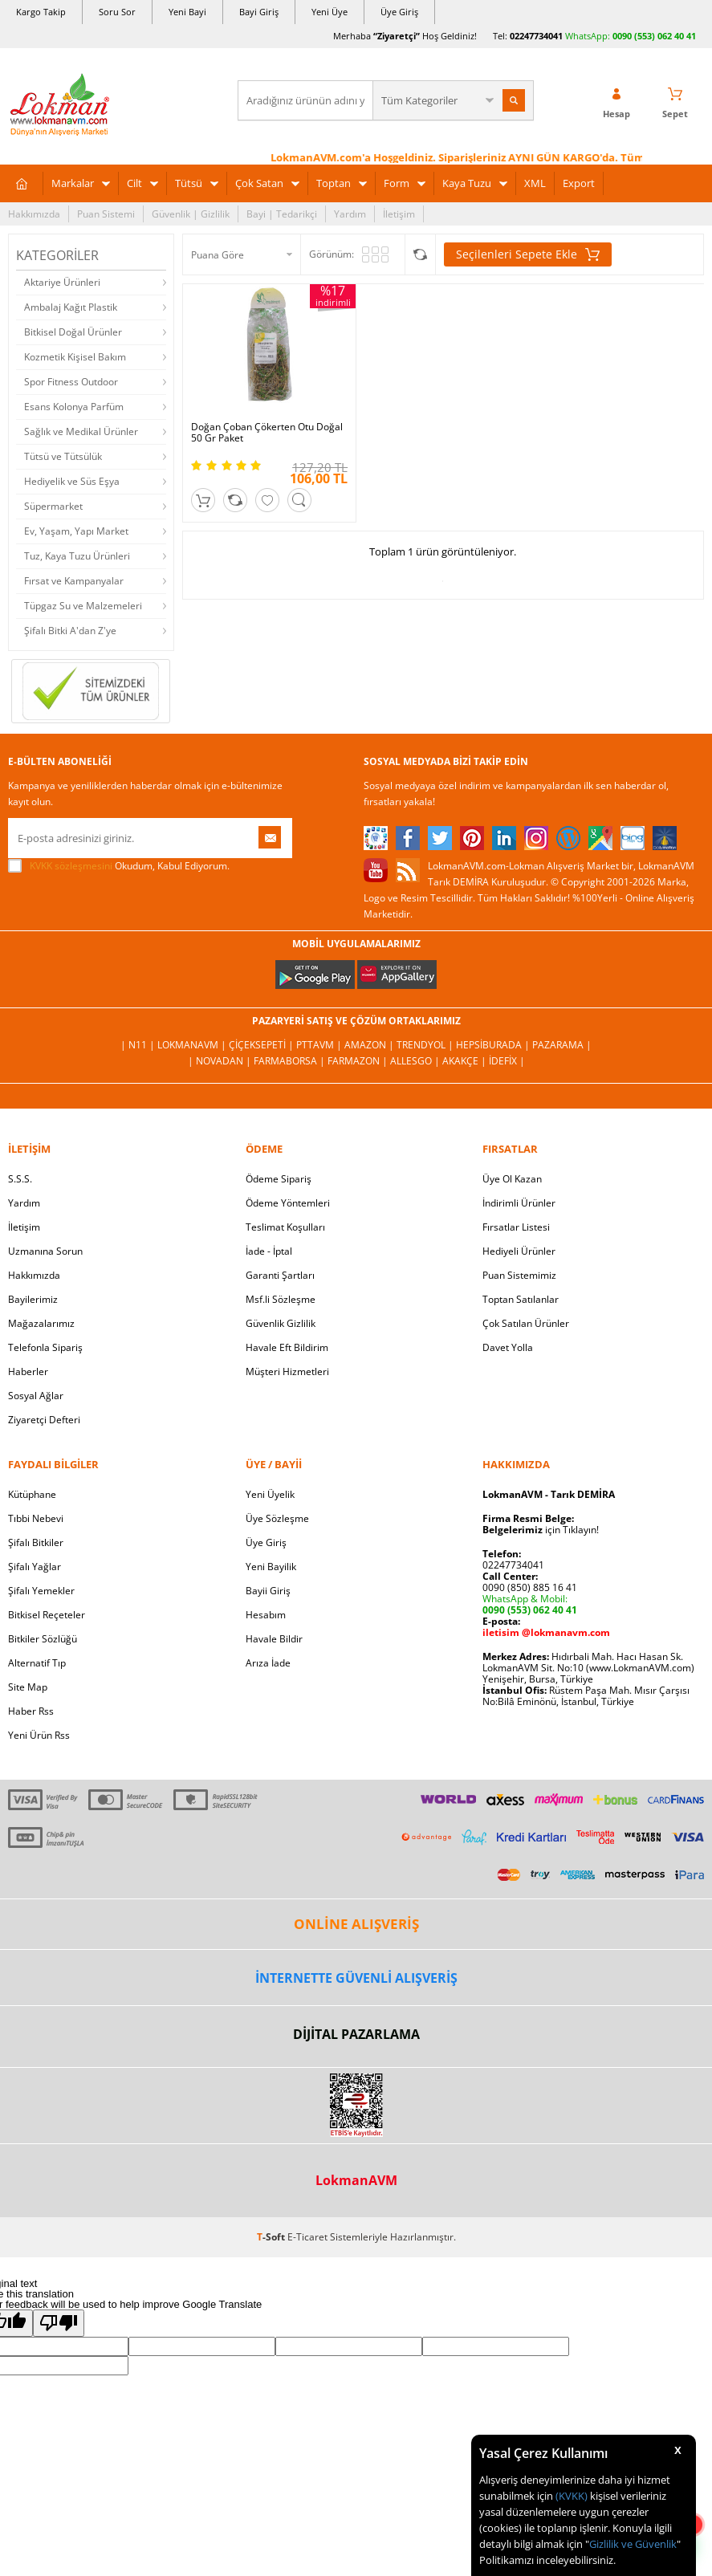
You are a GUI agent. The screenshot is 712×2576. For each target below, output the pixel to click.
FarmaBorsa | (291, 1061)
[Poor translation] (58, 2323)
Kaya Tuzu (466, 183)
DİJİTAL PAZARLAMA (356, 2034)
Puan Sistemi (106, 214)
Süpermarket (53, 506)
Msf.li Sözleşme (280, 1299)
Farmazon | (359, 1061)
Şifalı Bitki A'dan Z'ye (70, 630)
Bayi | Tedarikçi (281, 214)
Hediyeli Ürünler (518, 1251)
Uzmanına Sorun (45, 1251)
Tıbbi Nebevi (35, 1518)
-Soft (272, 2237)
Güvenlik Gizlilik (280, 1323)
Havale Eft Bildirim (287, 1347)
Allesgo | (416, 1061)
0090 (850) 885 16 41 (529, 1587)
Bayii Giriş (268, 1590)
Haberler (28, 1371)
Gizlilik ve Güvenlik (633, 2544)
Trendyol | (426, 1045)
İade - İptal (269, 1251)
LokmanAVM (356, 2180)
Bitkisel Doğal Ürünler (73, 332)
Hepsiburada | (494, 1045)
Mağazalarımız (41, 1323)
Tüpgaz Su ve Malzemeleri (83, 605)
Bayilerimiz (33, 1299)
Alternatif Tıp (37, 1663)
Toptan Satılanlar (520, 1299)
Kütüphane (32, 1494)
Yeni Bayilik (271, 1566)
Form (396, 183)
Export (579, 183)
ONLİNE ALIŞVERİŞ (356, 1924)
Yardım (350, 214)
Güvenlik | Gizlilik (191, 214)
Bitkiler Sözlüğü (42, 1639)
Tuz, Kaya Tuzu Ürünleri (77, 556)
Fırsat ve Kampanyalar (74, 581)
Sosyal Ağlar (35, 1395)
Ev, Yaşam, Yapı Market (76, 531)
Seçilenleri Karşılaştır (420, 254)
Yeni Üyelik (270, 1494)
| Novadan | (221, 1061)
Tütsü (188, 183)
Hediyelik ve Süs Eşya (72, 481)
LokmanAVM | (193, 1045)
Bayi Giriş (259, 12)
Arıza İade (268, 1663)
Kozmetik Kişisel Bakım (75, 357)
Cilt (134, 183)
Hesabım (266, 1615)
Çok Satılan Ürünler (525, 1323)
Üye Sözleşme (277, 1518)
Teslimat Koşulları (285, 1227)
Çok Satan (259, 183)
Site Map (27, 1687)
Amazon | (370, 1045)
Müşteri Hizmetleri (287, 1371)
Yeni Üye (329, 12)
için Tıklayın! (540, 1529)
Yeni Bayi (187, 12)
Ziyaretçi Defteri (44, 1419)
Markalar (72, 183)
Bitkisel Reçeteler (46, 1615)
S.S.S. (20, 1179)
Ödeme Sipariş (278, 1179)
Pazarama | (562, 1045)
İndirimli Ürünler (518, 1203)
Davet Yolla (507, 1347)
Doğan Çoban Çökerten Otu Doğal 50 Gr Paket (267, 432)
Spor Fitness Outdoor (71, 382)
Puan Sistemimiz (519, 1275)
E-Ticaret (307, 2237)
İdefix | (507, 1061)
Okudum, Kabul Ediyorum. (119, 866)
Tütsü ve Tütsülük (63, 456)
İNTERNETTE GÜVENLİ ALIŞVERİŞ (356, 1978)
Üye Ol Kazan (512, 1179)
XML (535, 183)
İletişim (399, 214)
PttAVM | (320, 1045)
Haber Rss (31, 1711)
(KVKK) (571, 2496)
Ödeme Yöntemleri (288, 1203)
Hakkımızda (34, 214)
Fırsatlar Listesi (516, 1227)
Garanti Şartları (280, 1275)
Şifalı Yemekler (41, 1590)
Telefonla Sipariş (45, 1347)
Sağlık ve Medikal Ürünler (81, 431)
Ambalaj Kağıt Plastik (70, 307)
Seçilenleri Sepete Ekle (528, 254)
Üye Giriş (399, 12)
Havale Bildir (274, 1639)
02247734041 (536, 36)
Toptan (333, 183)
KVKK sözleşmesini (71, 866)
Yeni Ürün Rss (39, 1735)
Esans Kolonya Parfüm (74, 406)
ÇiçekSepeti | (262, 1045)
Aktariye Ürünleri (62, 282)
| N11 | (138, 1045)
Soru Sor (117, 12)
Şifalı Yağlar (34, 1566)
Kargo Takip (41, 12)
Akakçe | (465, 1061)
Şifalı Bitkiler (35, 1542)
